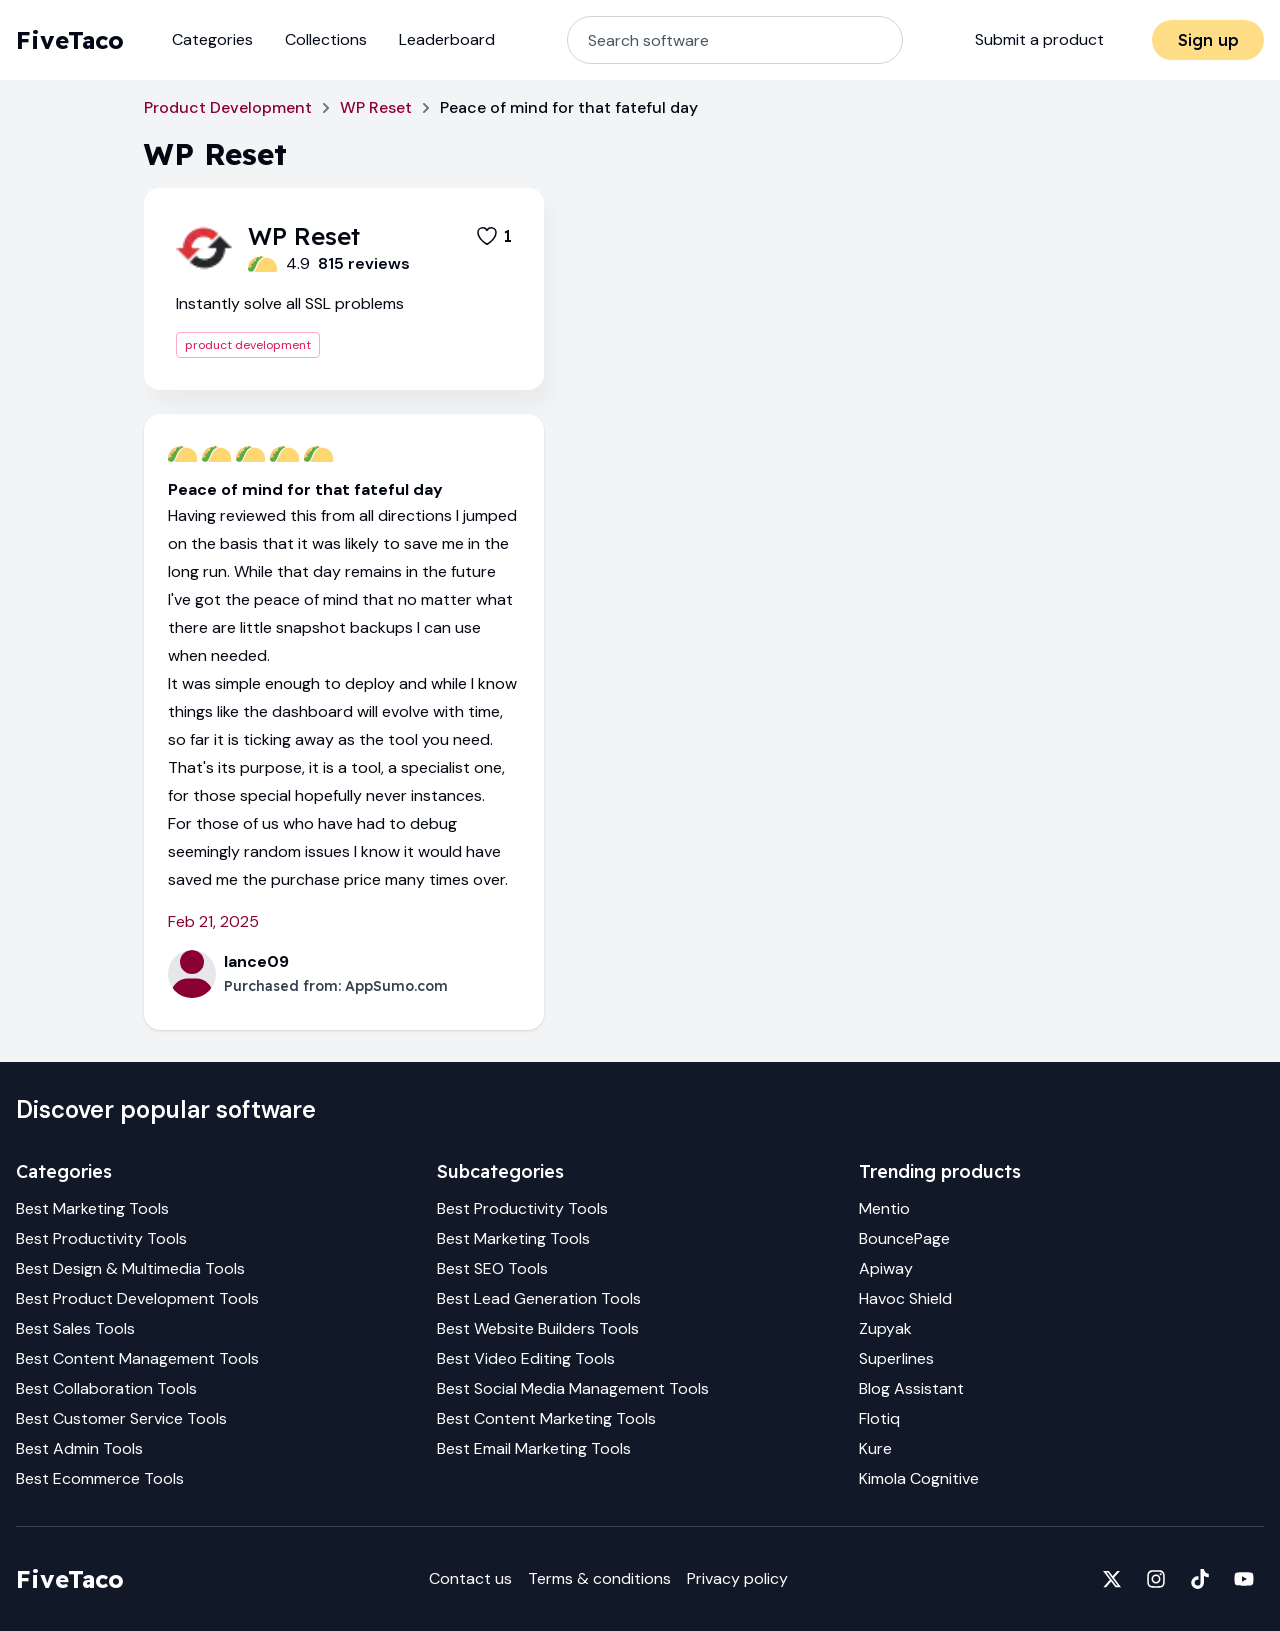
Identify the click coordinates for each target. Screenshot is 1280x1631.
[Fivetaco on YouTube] (1244, 1579)
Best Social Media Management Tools (573, 1388)
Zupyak (885, 1328)
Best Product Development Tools (137, 1298)
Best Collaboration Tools (106, 1388)
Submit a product (1039, 39)
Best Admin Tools (79, 1448)
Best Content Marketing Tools (546, 1418)
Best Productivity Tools (101, 1238)
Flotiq (879, 1418)
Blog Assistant (911, 1388)
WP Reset (376, 107)
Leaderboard (447, 39)
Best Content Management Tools (137, 1358)
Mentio (884, 1208)
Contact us (470, 1578)
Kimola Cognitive (919, 1478)
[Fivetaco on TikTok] (1200, 1579)
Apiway (886, 1268)
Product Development (228, 107)
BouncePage (904, 1238)
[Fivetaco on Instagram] (1156, 1579)
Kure (875, 1448)
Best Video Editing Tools (526, 1358)
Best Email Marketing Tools (534, 1448)
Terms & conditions (599, 1578)
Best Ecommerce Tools (100, 1478)
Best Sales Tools (75, 1328)
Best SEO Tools (492, 1268)
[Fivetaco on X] (1112, 1579)
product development (248, 345)
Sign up (1208, 40)
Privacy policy (737, 1578)
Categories (212, 39)
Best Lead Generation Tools (539, 1298)
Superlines (896, 1358)
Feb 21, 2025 (213, 921)
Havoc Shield (905, 1298)
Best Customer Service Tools (121, 1418)
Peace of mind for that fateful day (305, 489)
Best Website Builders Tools (538, 1328)
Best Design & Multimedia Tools (130, 1268)
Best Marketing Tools (92, 1208)
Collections (326, 39)
